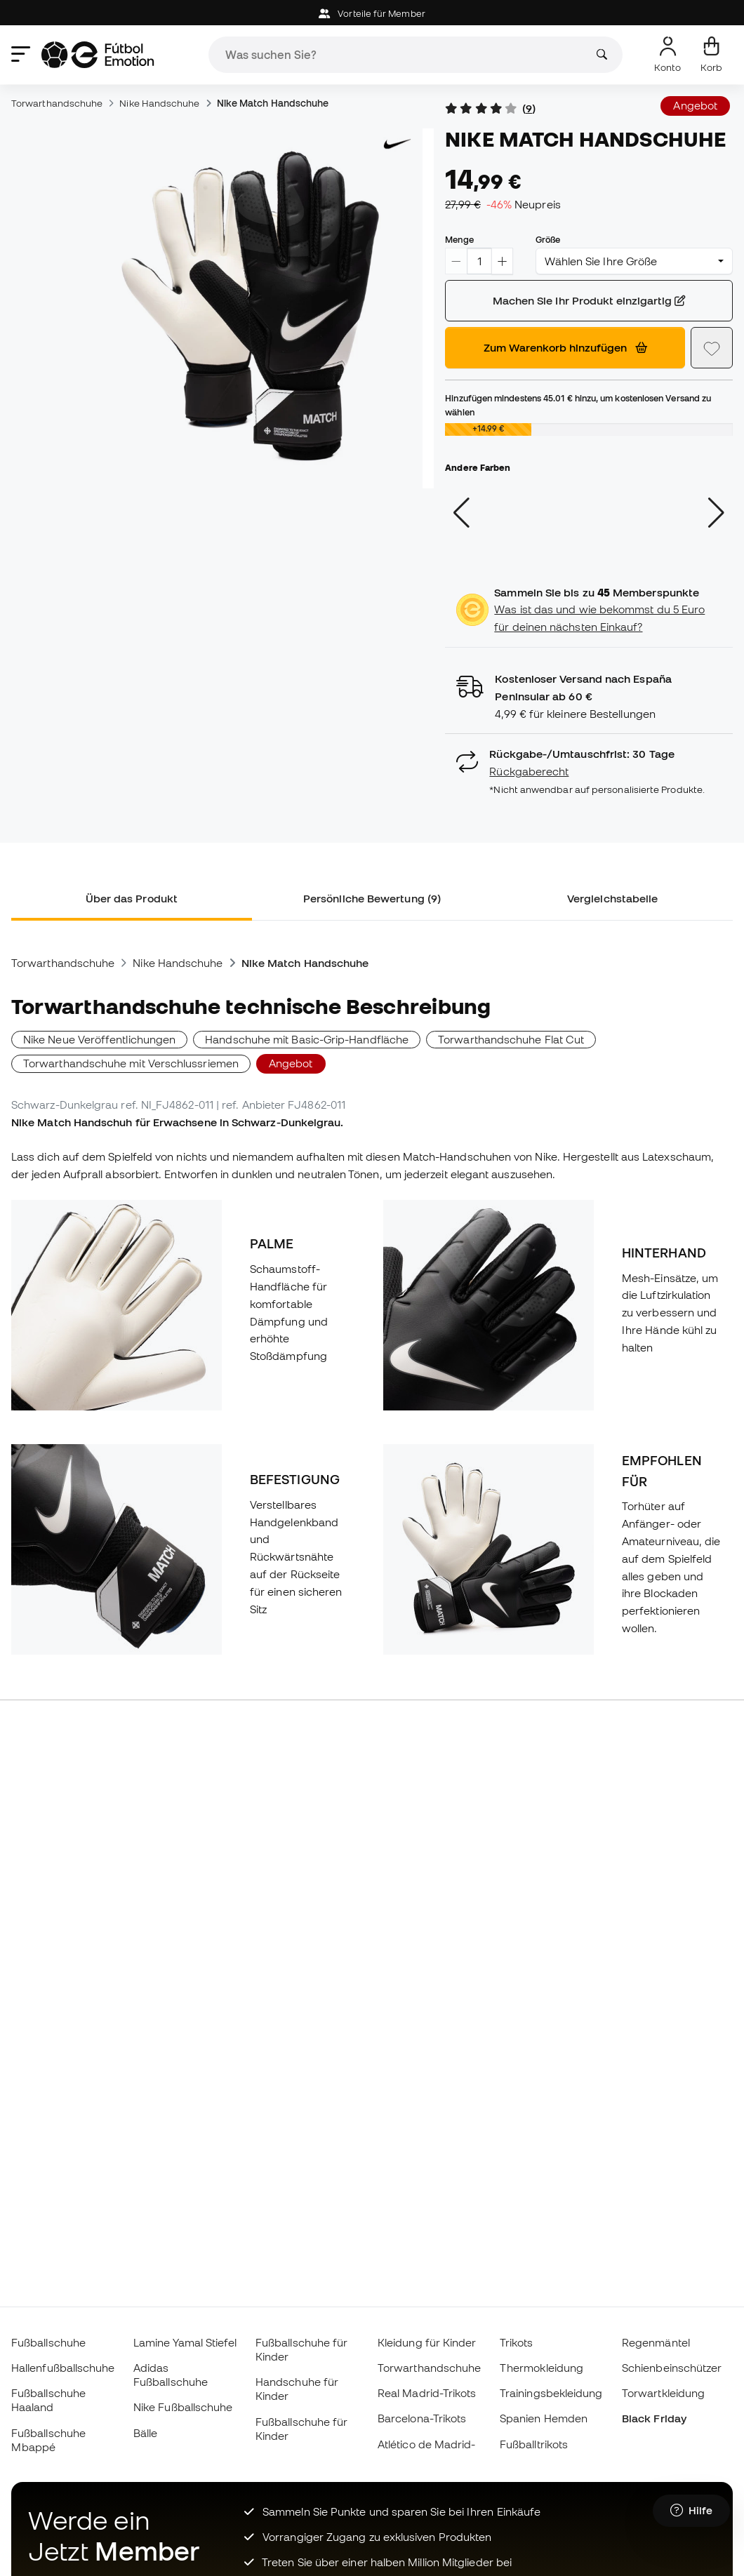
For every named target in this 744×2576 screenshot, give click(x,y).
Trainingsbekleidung (551, 2393)
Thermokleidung (541, 2367)
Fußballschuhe (48, 2342)
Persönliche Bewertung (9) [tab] (372, 898)
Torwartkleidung (663, 2393)
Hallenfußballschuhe (62, 2367)
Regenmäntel (656, 2342)
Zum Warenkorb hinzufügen (565, 347)
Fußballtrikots (534, 2444)
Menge (459, 239)
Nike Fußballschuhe (182, 2407)
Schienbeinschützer (672, 2367)
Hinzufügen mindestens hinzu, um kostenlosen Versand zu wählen (578, 405)
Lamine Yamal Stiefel (185, 2342)
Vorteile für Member (372, 13)
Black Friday (654, 2418)
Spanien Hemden (543, 2418)
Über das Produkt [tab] (132, 898)
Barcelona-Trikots (422, 2418)
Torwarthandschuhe (56, 103)
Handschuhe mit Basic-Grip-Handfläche (306, 1039)
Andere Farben (477, 467)
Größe (548, 239)
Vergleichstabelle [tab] (612, 898)
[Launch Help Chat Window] (691, 2511)
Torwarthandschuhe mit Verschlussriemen (131, 1063)
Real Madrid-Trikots (427, 2393)
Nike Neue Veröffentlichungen (99, 1039)
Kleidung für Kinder (427, 2342)
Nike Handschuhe (159, 103)
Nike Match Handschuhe (273, 103)
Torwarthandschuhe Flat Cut (511, 1039)
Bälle (145, 2433)
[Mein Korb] (711, 54)
